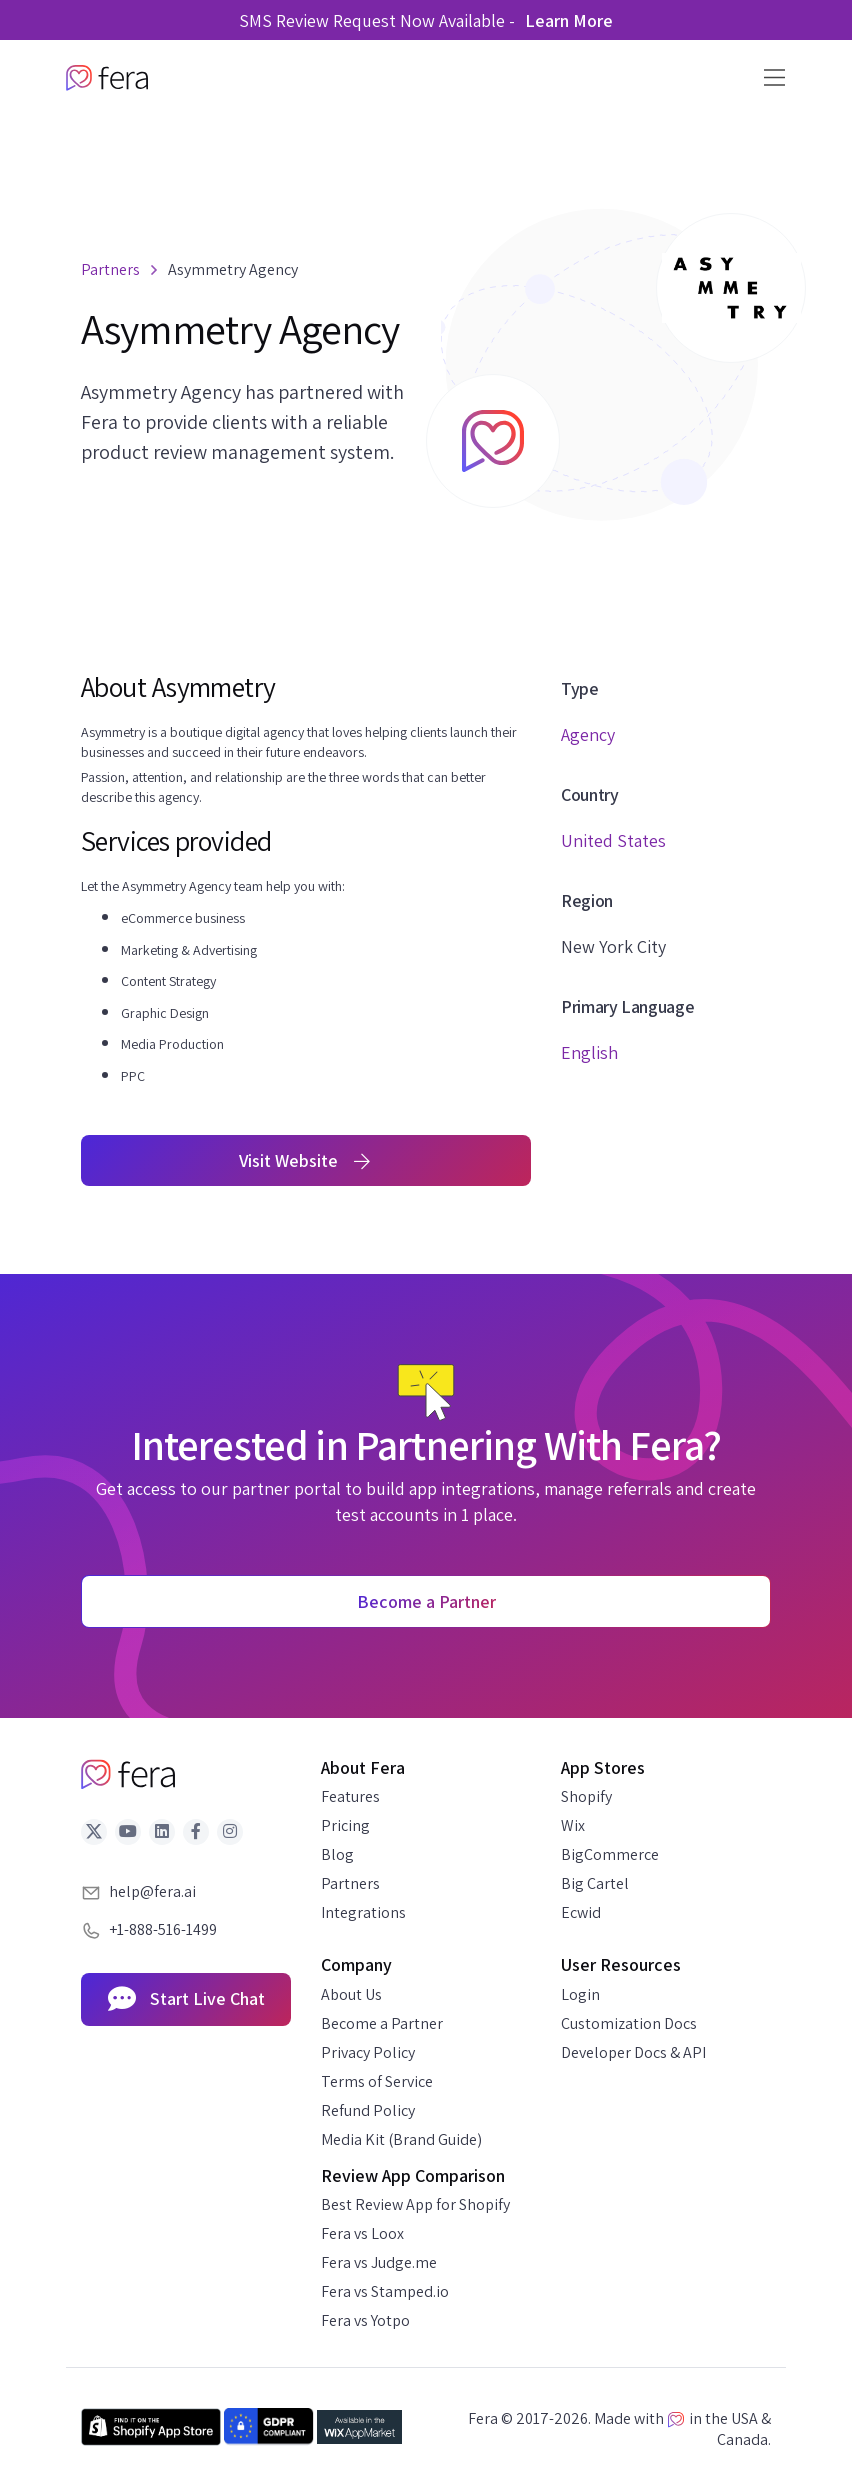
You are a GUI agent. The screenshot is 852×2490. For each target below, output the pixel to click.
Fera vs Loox (362, 2233)
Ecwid (581, 1912)
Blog (337, 1854)
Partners (350, 1883)
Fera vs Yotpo (365, 2320)
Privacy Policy (368, 2052)
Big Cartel (595, 1883)
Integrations (363, 1912)
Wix (573, 1825)
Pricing (345, 1825)
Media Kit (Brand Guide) (401, 2139)
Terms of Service (377, 2081)
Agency (588, 734)
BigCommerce (610, 1854)
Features (350, 1796)
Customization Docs (629, 2023)
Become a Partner (382, 2023)
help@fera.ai (152, 1891)
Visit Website (306, 1160)
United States (613, 840)
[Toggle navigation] (768, 77)
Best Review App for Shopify (415, 2204)
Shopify (586, 1796)
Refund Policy (368, 2110)
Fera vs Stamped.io (385, 2291)
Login (580, 1994)
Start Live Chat (186, 2000)
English (589, 1052)
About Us (351, 1994)
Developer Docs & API (633, 2052)
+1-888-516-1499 (163, 1929)
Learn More (569, 20)
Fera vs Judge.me (379, 2262)
